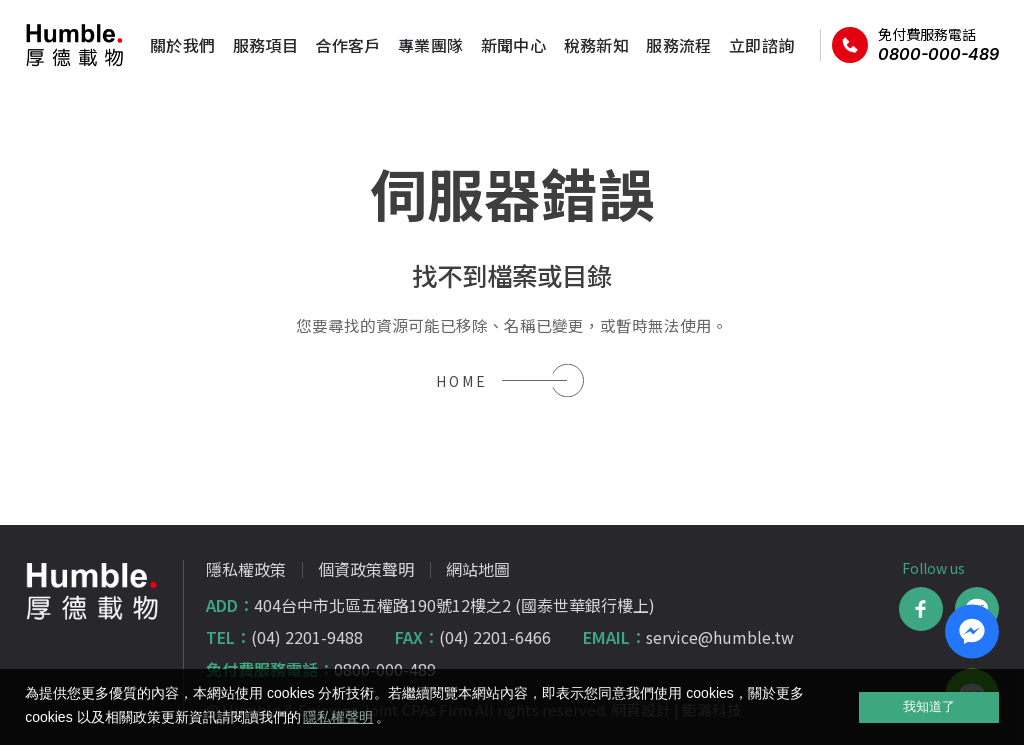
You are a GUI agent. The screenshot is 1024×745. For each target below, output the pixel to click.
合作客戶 (341, 45)
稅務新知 (590, 45)
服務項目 (259, 45)
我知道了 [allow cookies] (929, 707)
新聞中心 (507, 45)
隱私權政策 (246, 569)
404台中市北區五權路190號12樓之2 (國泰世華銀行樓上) (454, 605)
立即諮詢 (755, 45)
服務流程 (672, 45)
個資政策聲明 (366, 569)
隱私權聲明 (338, 717)
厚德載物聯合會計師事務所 (75, 45)
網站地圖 (478, 569)
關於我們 (176, 45)
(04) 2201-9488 (307, 637)
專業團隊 (424, 45)
